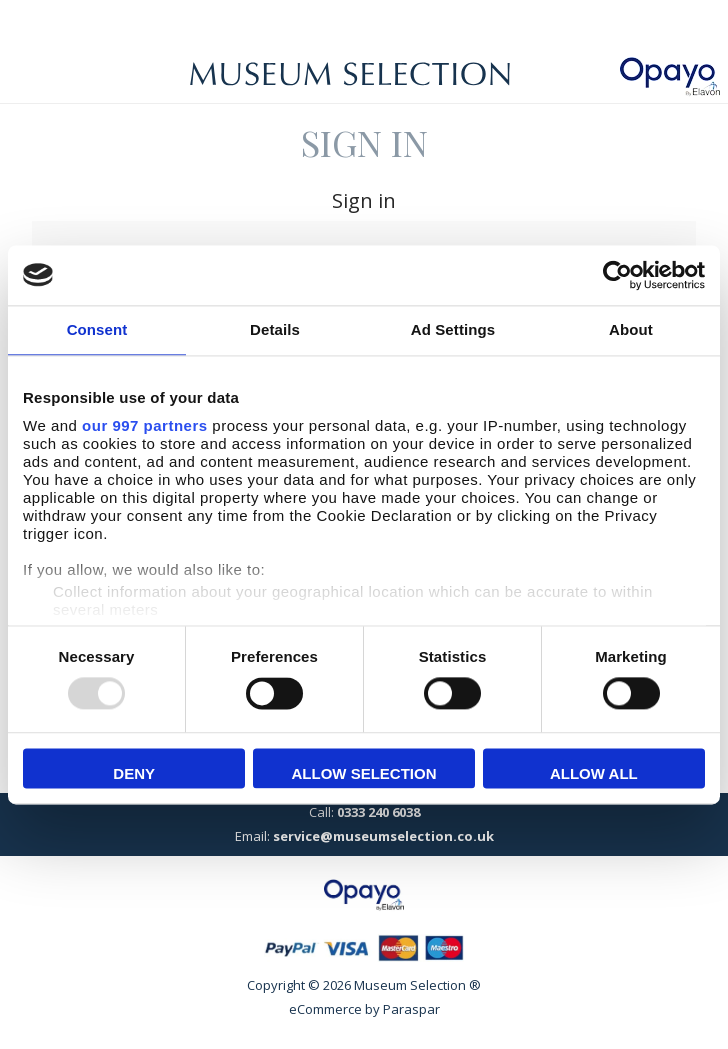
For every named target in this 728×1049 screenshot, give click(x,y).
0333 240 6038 (378, 812)
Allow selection (364, 773)
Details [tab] (275, 329)
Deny (134, 773)
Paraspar (411, 1009)
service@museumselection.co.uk (383, 836)
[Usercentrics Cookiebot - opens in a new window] (617, 275)
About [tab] (631, 329)
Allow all (594, 773)
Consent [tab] (97, 329)
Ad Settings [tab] (453, 329)
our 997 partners (145, 425)
